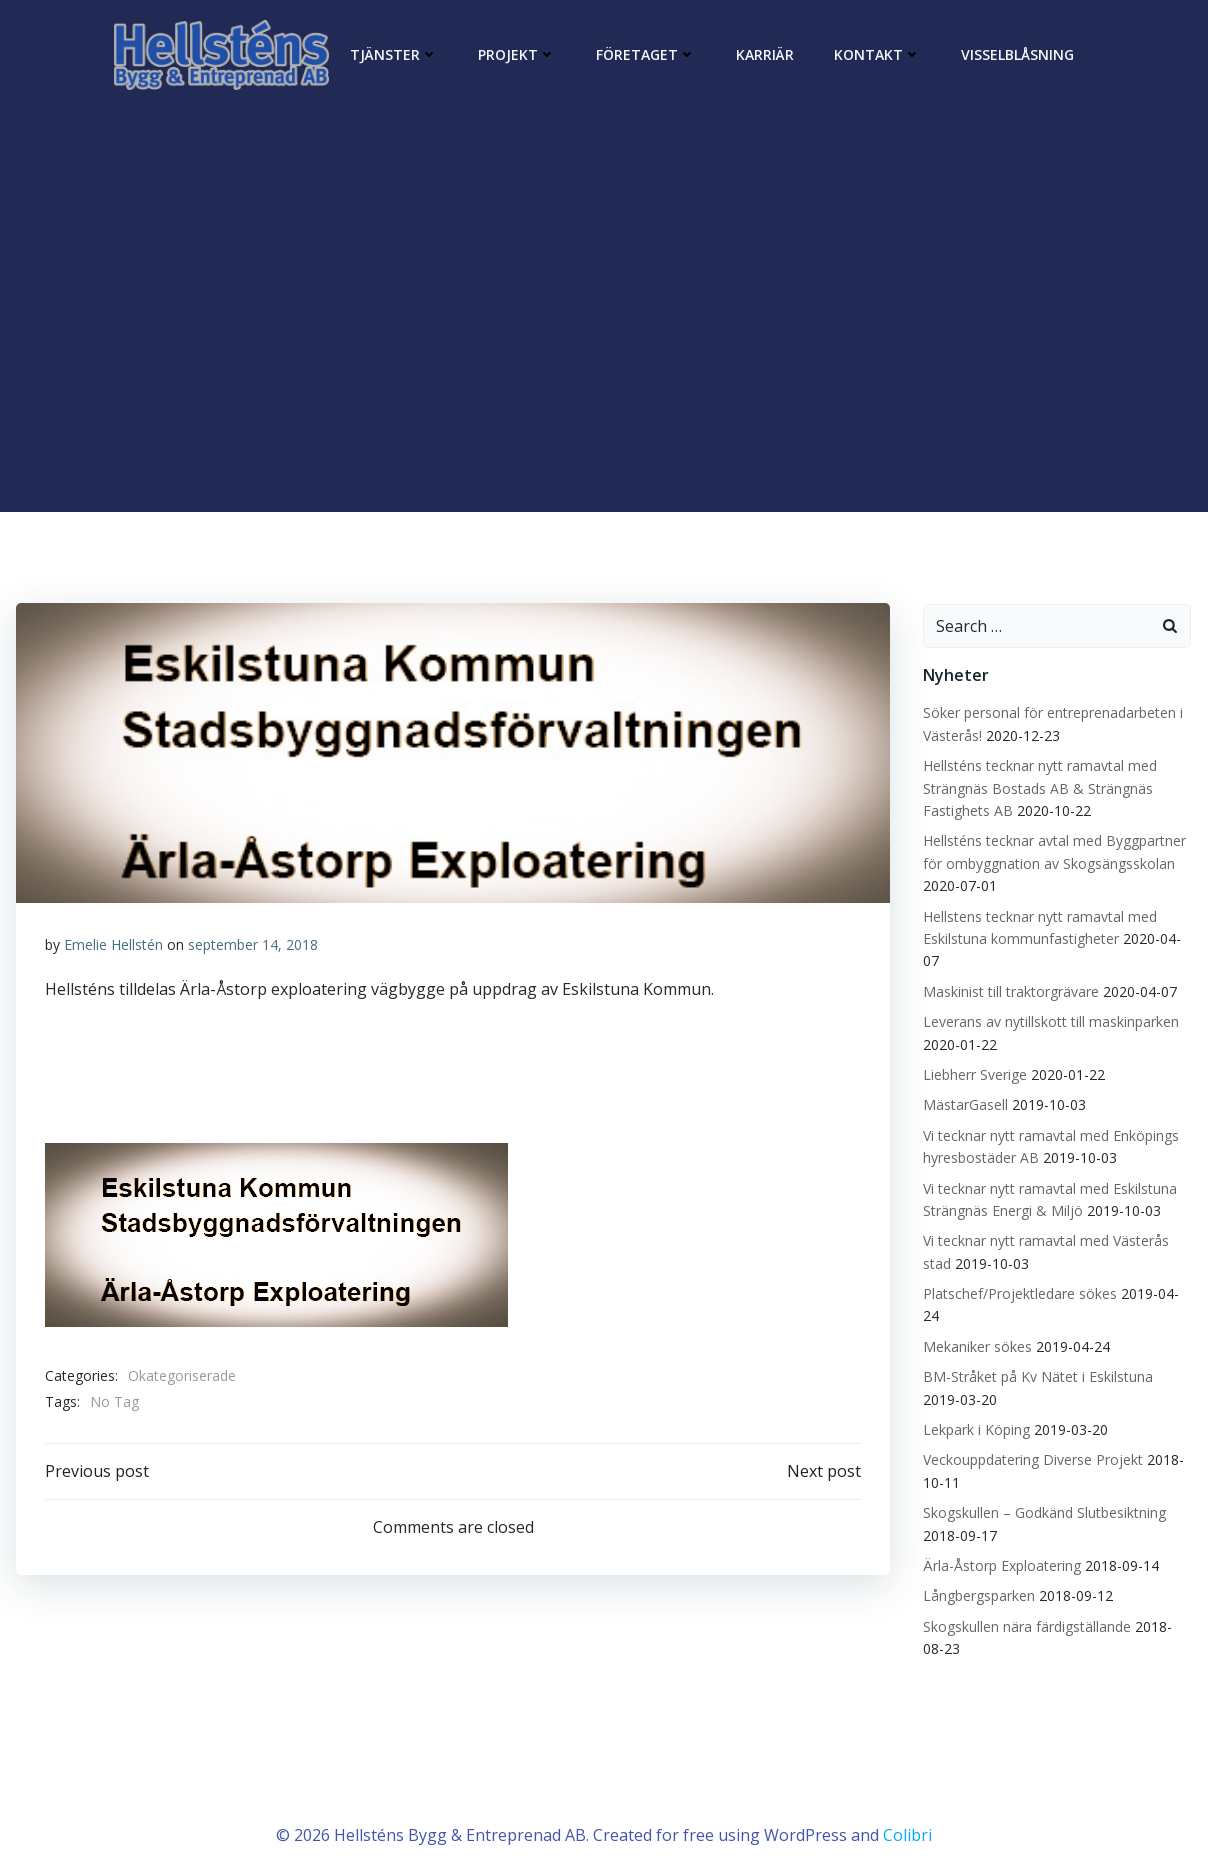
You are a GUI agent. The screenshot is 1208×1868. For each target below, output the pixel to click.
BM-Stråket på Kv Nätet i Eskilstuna (1036, 1352)
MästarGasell (963, 1102)
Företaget (646, 54)
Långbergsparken (977, 1571)
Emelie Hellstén (113, 944)
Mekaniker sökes (975, 1322)
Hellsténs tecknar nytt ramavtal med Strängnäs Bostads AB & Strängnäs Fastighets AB (1038, 786)
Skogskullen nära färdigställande (1025, 1601)
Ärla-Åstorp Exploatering (1000, 1541)
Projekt (517, 54)
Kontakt (877, 54)
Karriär (765, 54)
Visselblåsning (1017, 54)
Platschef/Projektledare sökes (1018, 1291)
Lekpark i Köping (974, 1405)
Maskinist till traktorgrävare (1009, 989)
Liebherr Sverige (973, 1072)
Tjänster (394, 54)
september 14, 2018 (253, 944)
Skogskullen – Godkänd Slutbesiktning (1042, 1488)
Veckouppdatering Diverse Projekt (1031, 1435)
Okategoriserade (182, 1376)
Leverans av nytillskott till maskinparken (1049, 1019)
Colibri (907, 1808)
